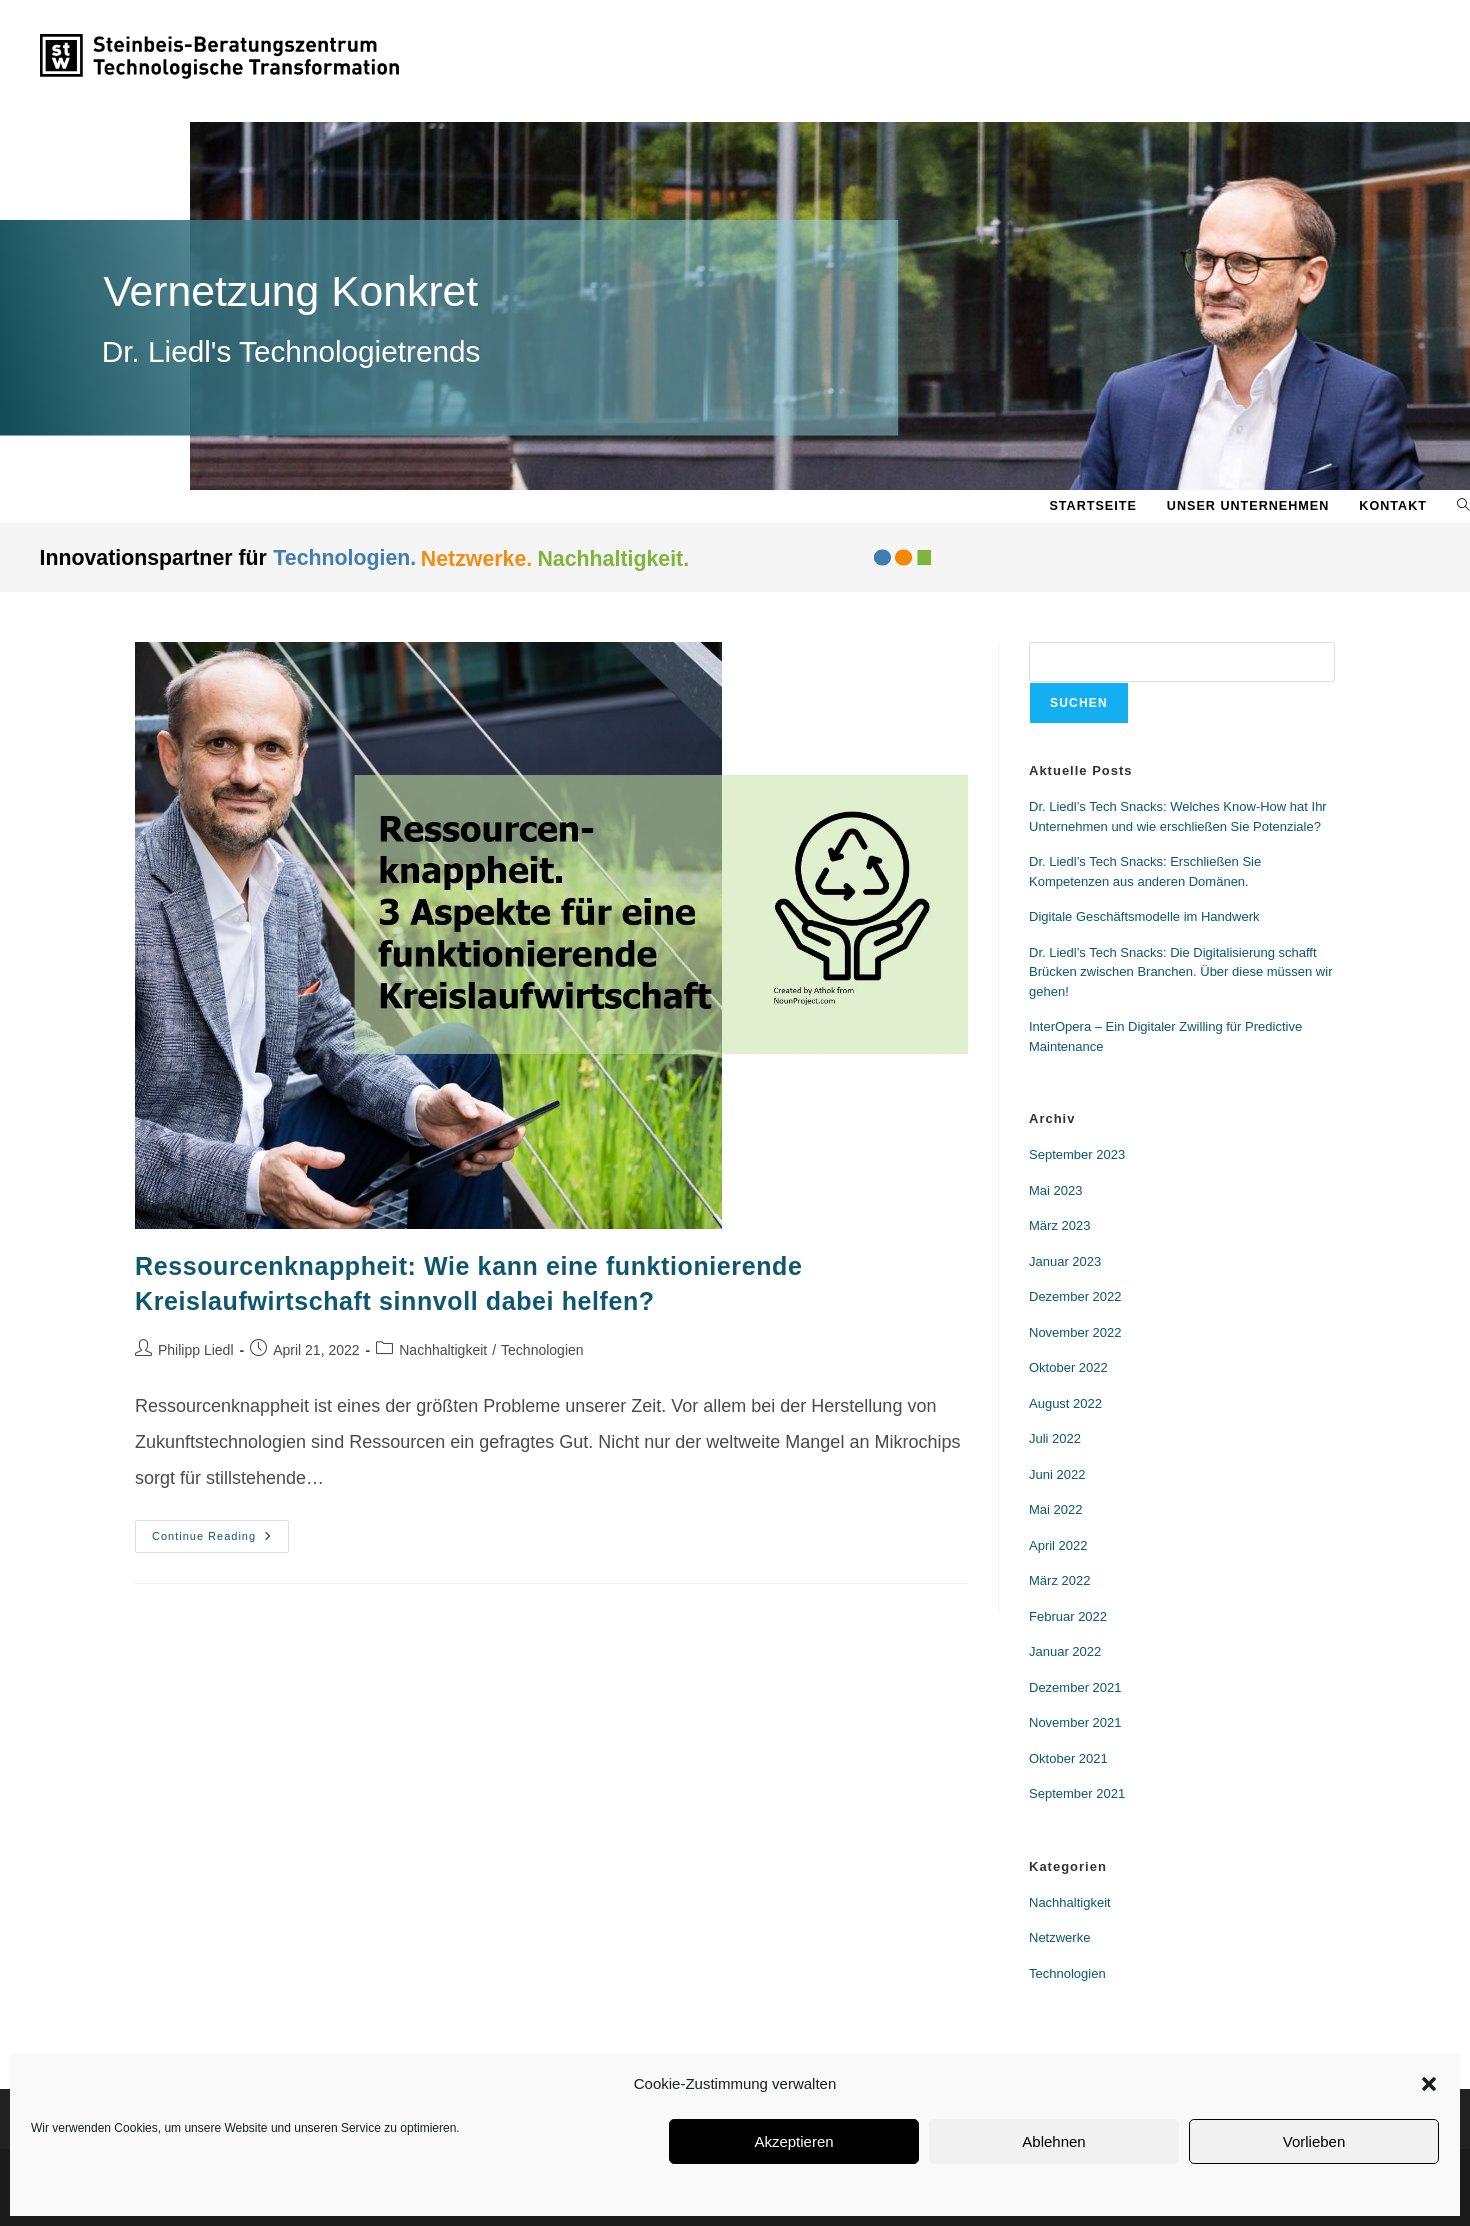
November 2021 (1075, 1722)
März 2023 (1059, 1225)
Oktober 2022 (1068, 1367)
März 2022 (1059, 1580)
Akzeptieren (793, 2141)
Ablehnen (1053, 2141)
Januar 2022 (1065, 1651)
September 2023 (1077, 1154)
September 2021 (1077, 1793)
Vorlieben (1314, 2141)
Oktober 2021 (1068, 1758)
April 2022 (1058, 1545)
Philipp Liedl (196, 1350)
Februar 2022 (1068, 1616)
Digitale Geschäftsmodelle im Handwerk (1144, 916)
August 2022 (1065, 1403)
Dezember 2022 (1075, 1296)
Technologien (542, 1350)
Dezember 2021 (1075, 1687)
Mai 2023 (1055, 1190)
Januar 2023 (1065, 1261)
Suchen (1079, 703)
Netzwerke (1059, 1937)
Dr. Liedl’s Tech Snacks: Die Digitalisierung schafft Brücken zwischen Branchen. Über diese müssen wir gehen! (1180, 972)
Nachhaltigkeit (443, 1350)
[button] (1429, 2084)
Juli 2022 (1055, 1438)
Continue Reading (220, 1531)
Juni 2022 (1057, 1474)
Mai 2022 (1055, 1509)
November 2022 (1075, 1332)
